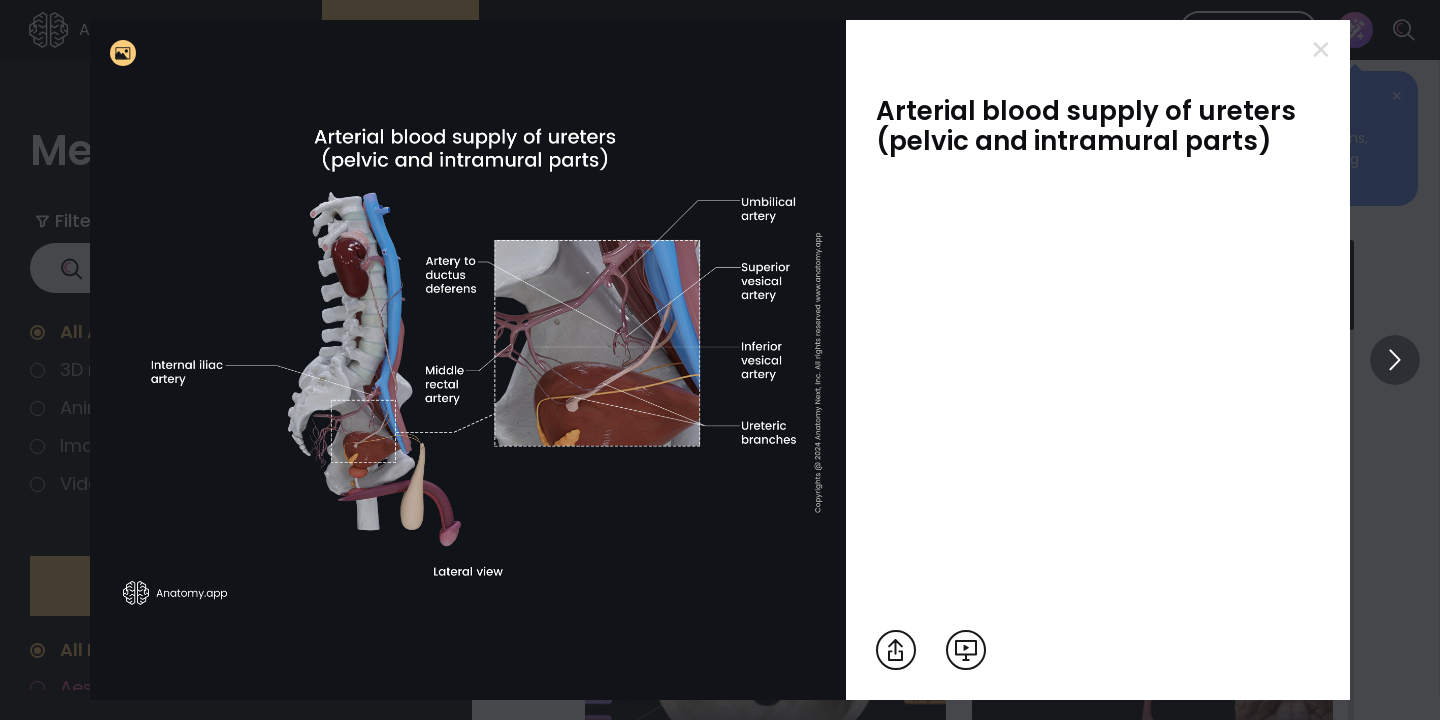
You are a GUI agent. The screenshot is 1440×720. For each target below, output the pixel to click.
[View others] (1395, 360)
